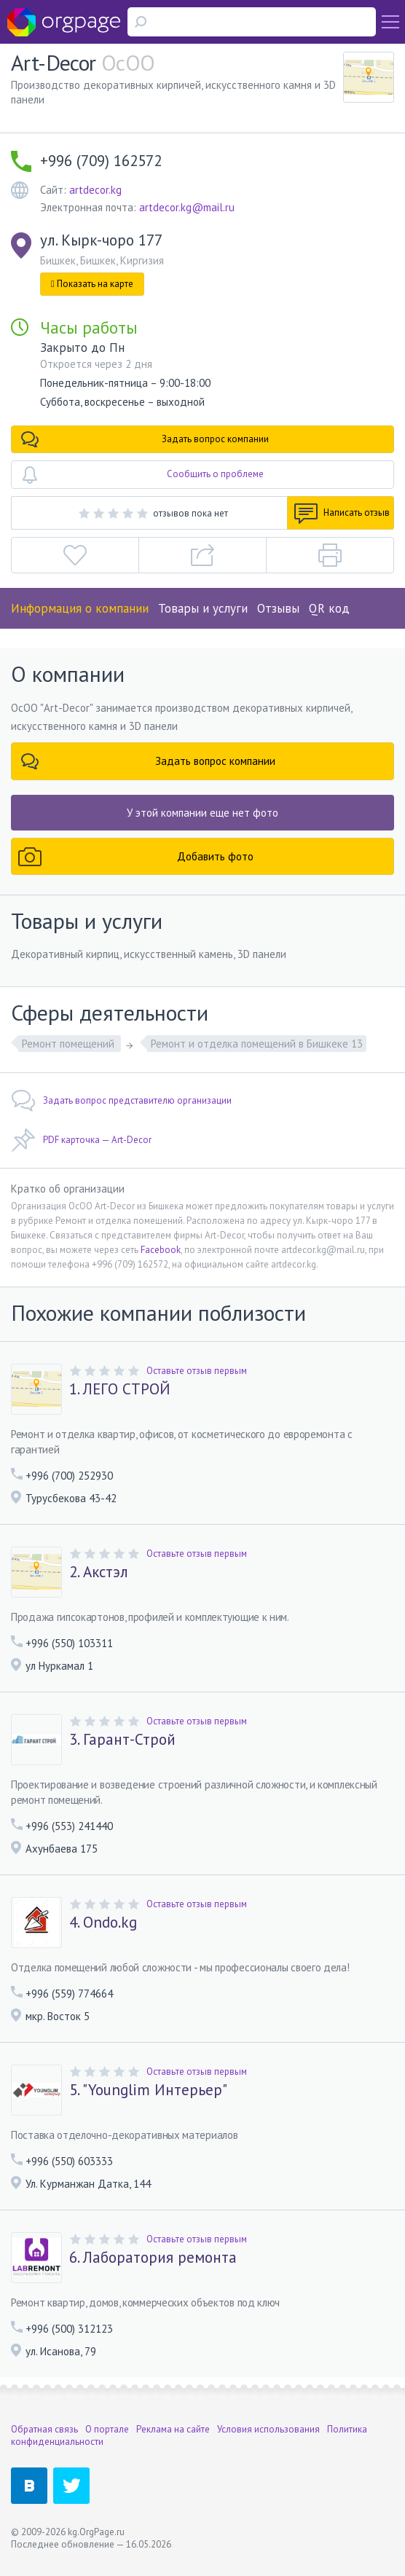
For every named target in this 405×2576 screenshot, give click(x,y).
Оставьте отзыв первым (196, 1370)
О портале (107, 2429)
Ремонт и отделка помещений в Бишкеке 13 (257, 1044)
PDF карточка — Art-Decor (81, 1140)
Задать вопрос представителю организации (121, 1100)
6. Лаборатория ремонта (153, 2258)
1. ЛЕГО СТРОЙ (119, 1389)
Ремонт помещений (69, 1044)
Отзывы (278, 608)
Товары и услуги (203, 608)
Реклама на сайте (173, 2429)
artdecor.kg (95, 190)
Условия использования (268, 2429)
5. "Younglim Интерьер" (148, 2090)
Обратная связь (44, 2429)
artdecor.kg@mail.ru (187, 207)
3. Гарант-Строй (122, 1740)
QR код (329, 608)
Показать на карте (92, 284)
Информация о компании (80, 608)
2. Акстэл (98, 1572)
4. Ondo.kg (103, 1923)
